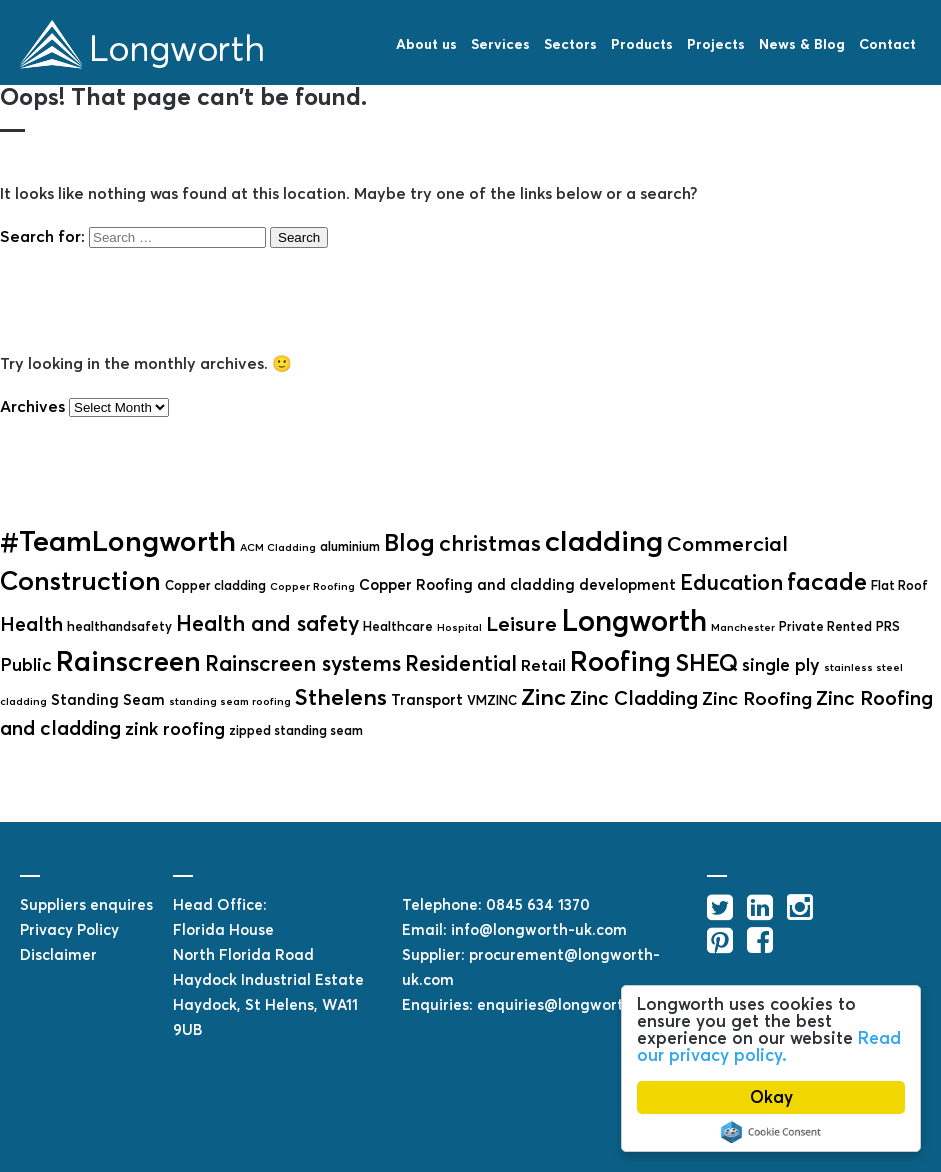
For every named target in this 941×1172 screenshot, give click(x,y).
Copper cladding (215, 585)
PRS (888, 626)
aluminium (350, 546)
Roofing (620, 661)
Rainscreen (128, 661)
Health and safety (267, 623)
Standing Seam (108, 699)
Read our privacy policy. (769, 1046)
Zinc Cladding (634, 698)
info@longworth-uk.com (539, 929)
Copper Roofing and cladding (467, 584)
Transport (427, 699)
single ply (781, 665)
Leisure (521, 624)
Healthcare (398, 626)
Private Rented (825, 626)
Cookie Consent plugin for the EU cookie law (771, 1132)
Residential (461, 663)
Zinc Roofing (757, 698)
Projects (716, 44)
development (627, 584)
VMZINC (492, 700)
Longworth (634, 620)
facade (827, 581)
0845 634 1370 (538, 904)
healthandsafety (119, 626)
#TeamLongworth (118, 541)
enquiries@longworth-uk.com (584, 1004)
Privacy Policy (69, 929)
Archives (32, 406)
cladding (604, 541)
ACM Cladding (278, 547)
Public (26, 665)
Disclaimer (58, 954)
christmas (490, 543)
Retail (543, 665)
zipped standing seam (296, 730)
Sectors (570, 44)
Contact (887, 44)
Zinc (543, 697)
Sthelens (341, 697)
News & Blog (802, 44)
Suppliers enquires (86, 904)
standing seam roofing (230, 701)
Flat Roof (899, 585)
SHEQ (706, 663)
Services (500, 44)
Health (31, 624)
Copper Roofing (312, 586)
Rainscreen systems (303, 663)
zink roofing (175, 729)
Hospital (459, 627)
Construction (80, 580)
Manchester (743, 627)
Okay (771, 1097)
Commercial (727, 544)
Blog (409, 542)
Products (642, 44)
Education (731, 582)
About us (426, 44)
